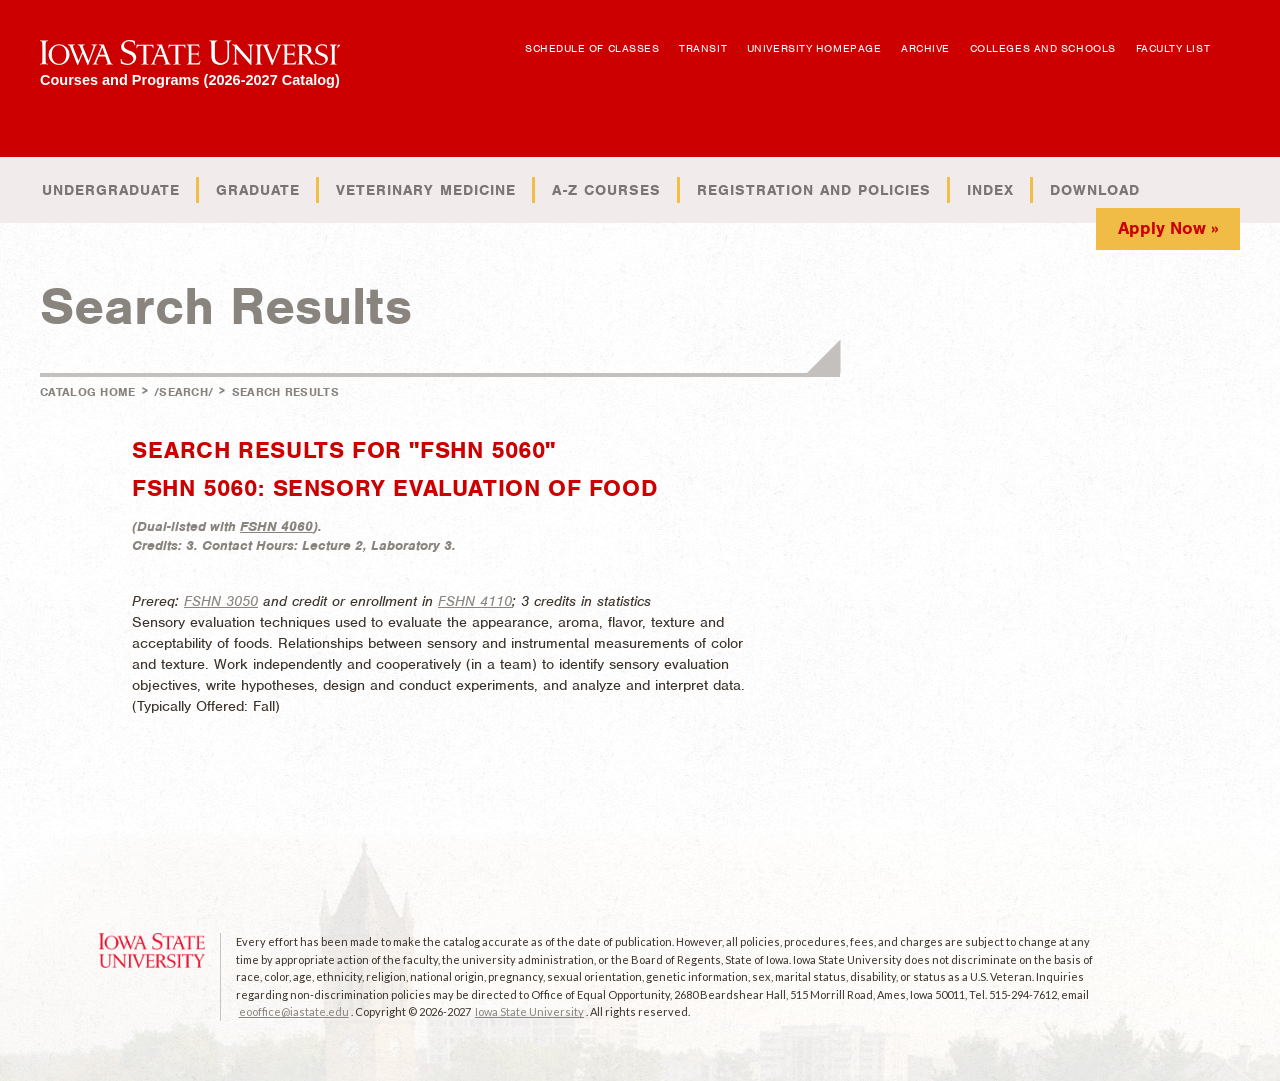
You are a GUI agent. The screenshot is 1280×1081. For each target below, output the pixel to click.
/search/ (183, 392)
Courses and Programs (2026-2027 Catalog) (190, 79)
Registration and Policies (814, 190)
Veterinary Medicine (426, 190)
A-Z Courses (606, 190)
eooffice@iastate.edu (294, 1011)
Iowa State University (529, 1011)
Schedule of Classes (592, 48)
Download (1095, 190)
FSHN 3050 (221, 601)
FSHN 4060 (276, 526)
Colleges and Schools (1043, 48)
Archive (925, 48)
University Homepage (814, 48)
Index (990, 190)
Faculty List (1173, 48)
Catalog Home (88, 392)
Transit (703, 48)
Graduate (258, 190)
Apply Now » (1168, 228)
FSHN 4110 (475, 601)
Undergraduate (111, 190)
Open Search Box (1237, 38)
